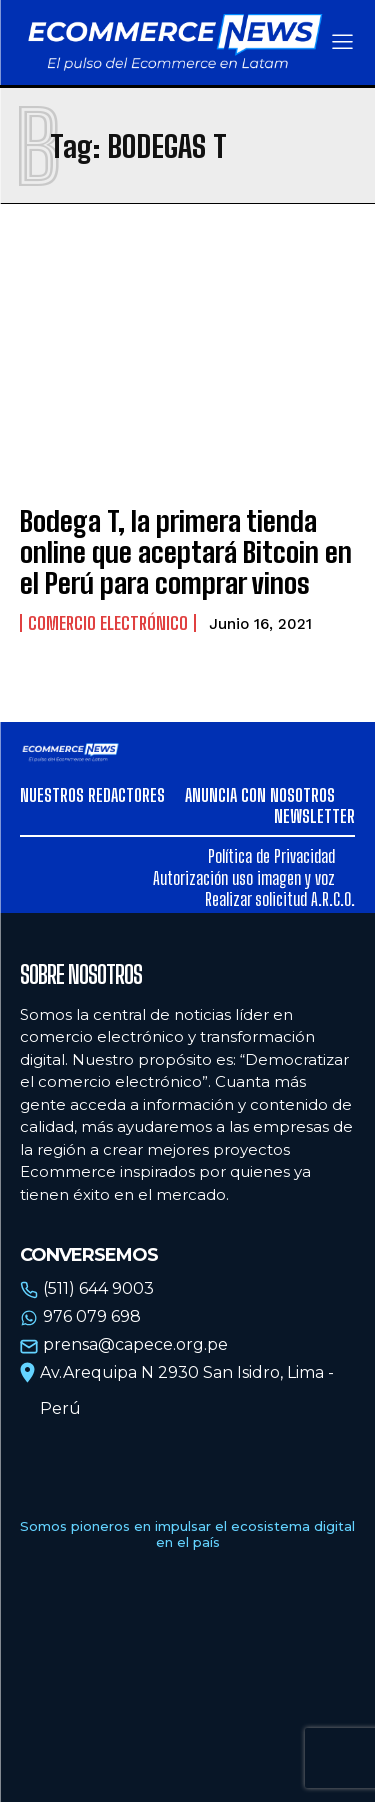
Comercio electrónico (108, 623)
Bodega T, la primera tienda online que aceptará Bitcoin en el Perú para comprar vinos (186, 552)
